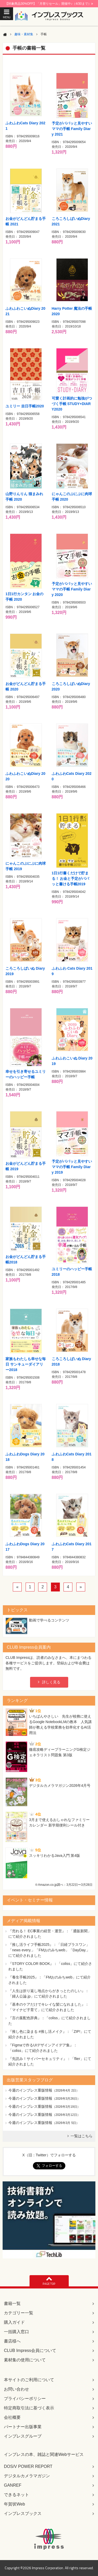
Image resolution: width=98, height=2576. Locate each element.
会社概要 (12, 2417)
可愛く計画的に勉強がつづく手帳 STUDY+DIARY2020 (72, 403)
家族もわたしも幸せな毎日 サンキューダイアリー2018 (25, 1364)
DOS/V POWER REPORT (28, 2466)
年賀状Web (14, 2504)
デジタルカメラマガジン (27, 2476)
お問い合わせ (16, 2389)
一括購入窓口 (16, 2331)
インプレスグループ (23, 2436)
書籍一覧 (12, 2303)
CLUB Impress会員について (30, 2350)
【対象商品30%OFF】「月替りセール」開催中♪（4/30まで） (49, 3)
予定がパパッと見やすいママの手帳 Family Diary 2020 (72, 589)
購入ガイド (14, 2322)
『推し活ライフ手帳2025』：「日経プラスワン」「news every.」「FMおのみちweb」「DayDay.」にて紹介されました (49, 1950)
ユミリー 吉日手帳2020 (24, 406)
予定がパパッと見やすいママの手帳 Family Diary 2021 (72, 128)
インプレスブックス (23, 2513)
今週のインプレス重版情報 (30, 2090)
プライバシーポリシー (25, 2398)
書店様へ (12, 2341)
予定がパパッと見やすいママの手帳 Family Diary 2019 (72, 1166)
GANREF (12, 2485)
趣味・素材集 (23, 34)
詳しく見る (51, 1682)
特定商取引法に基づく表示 (29, 2408)
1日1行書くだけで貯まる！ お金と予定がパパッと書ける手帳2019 (70, 878)
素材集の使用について (25, 2360)
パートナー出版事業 (23, 2427)
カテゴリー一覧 (18, 2313)
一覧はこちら (82, 2136)
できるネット (16, 2494)
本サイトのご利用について (29, 2380)
